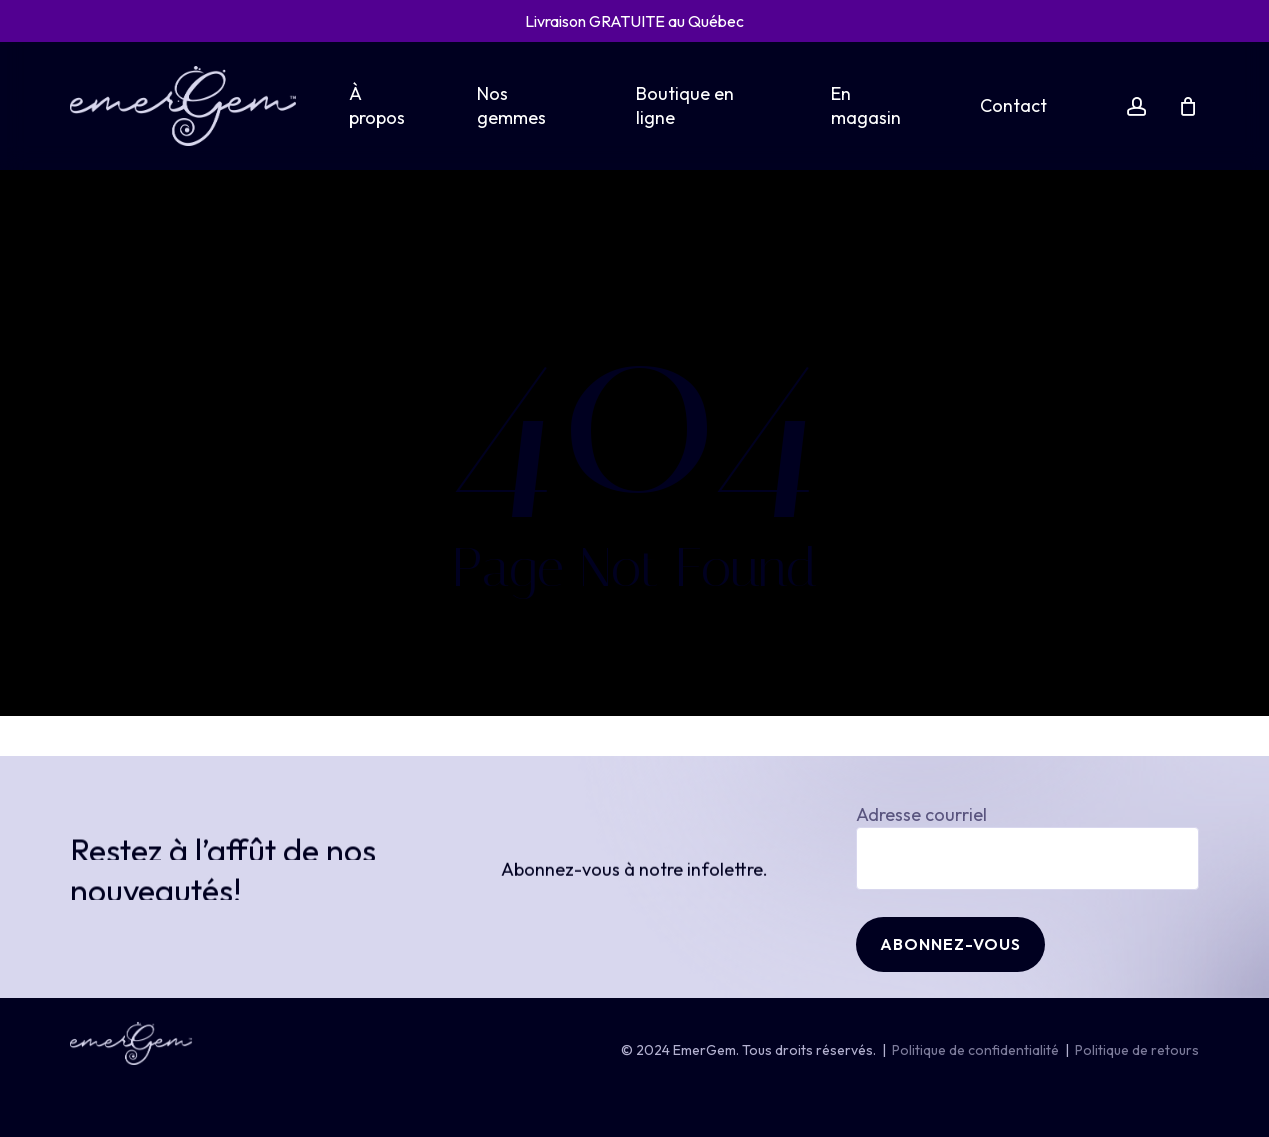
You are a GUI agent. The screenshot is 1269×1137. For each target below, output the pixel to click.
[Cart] (1188, 106)
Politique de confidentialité (975, 1050)
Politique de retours (1137, 1050)
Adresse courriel (1027, 846)
